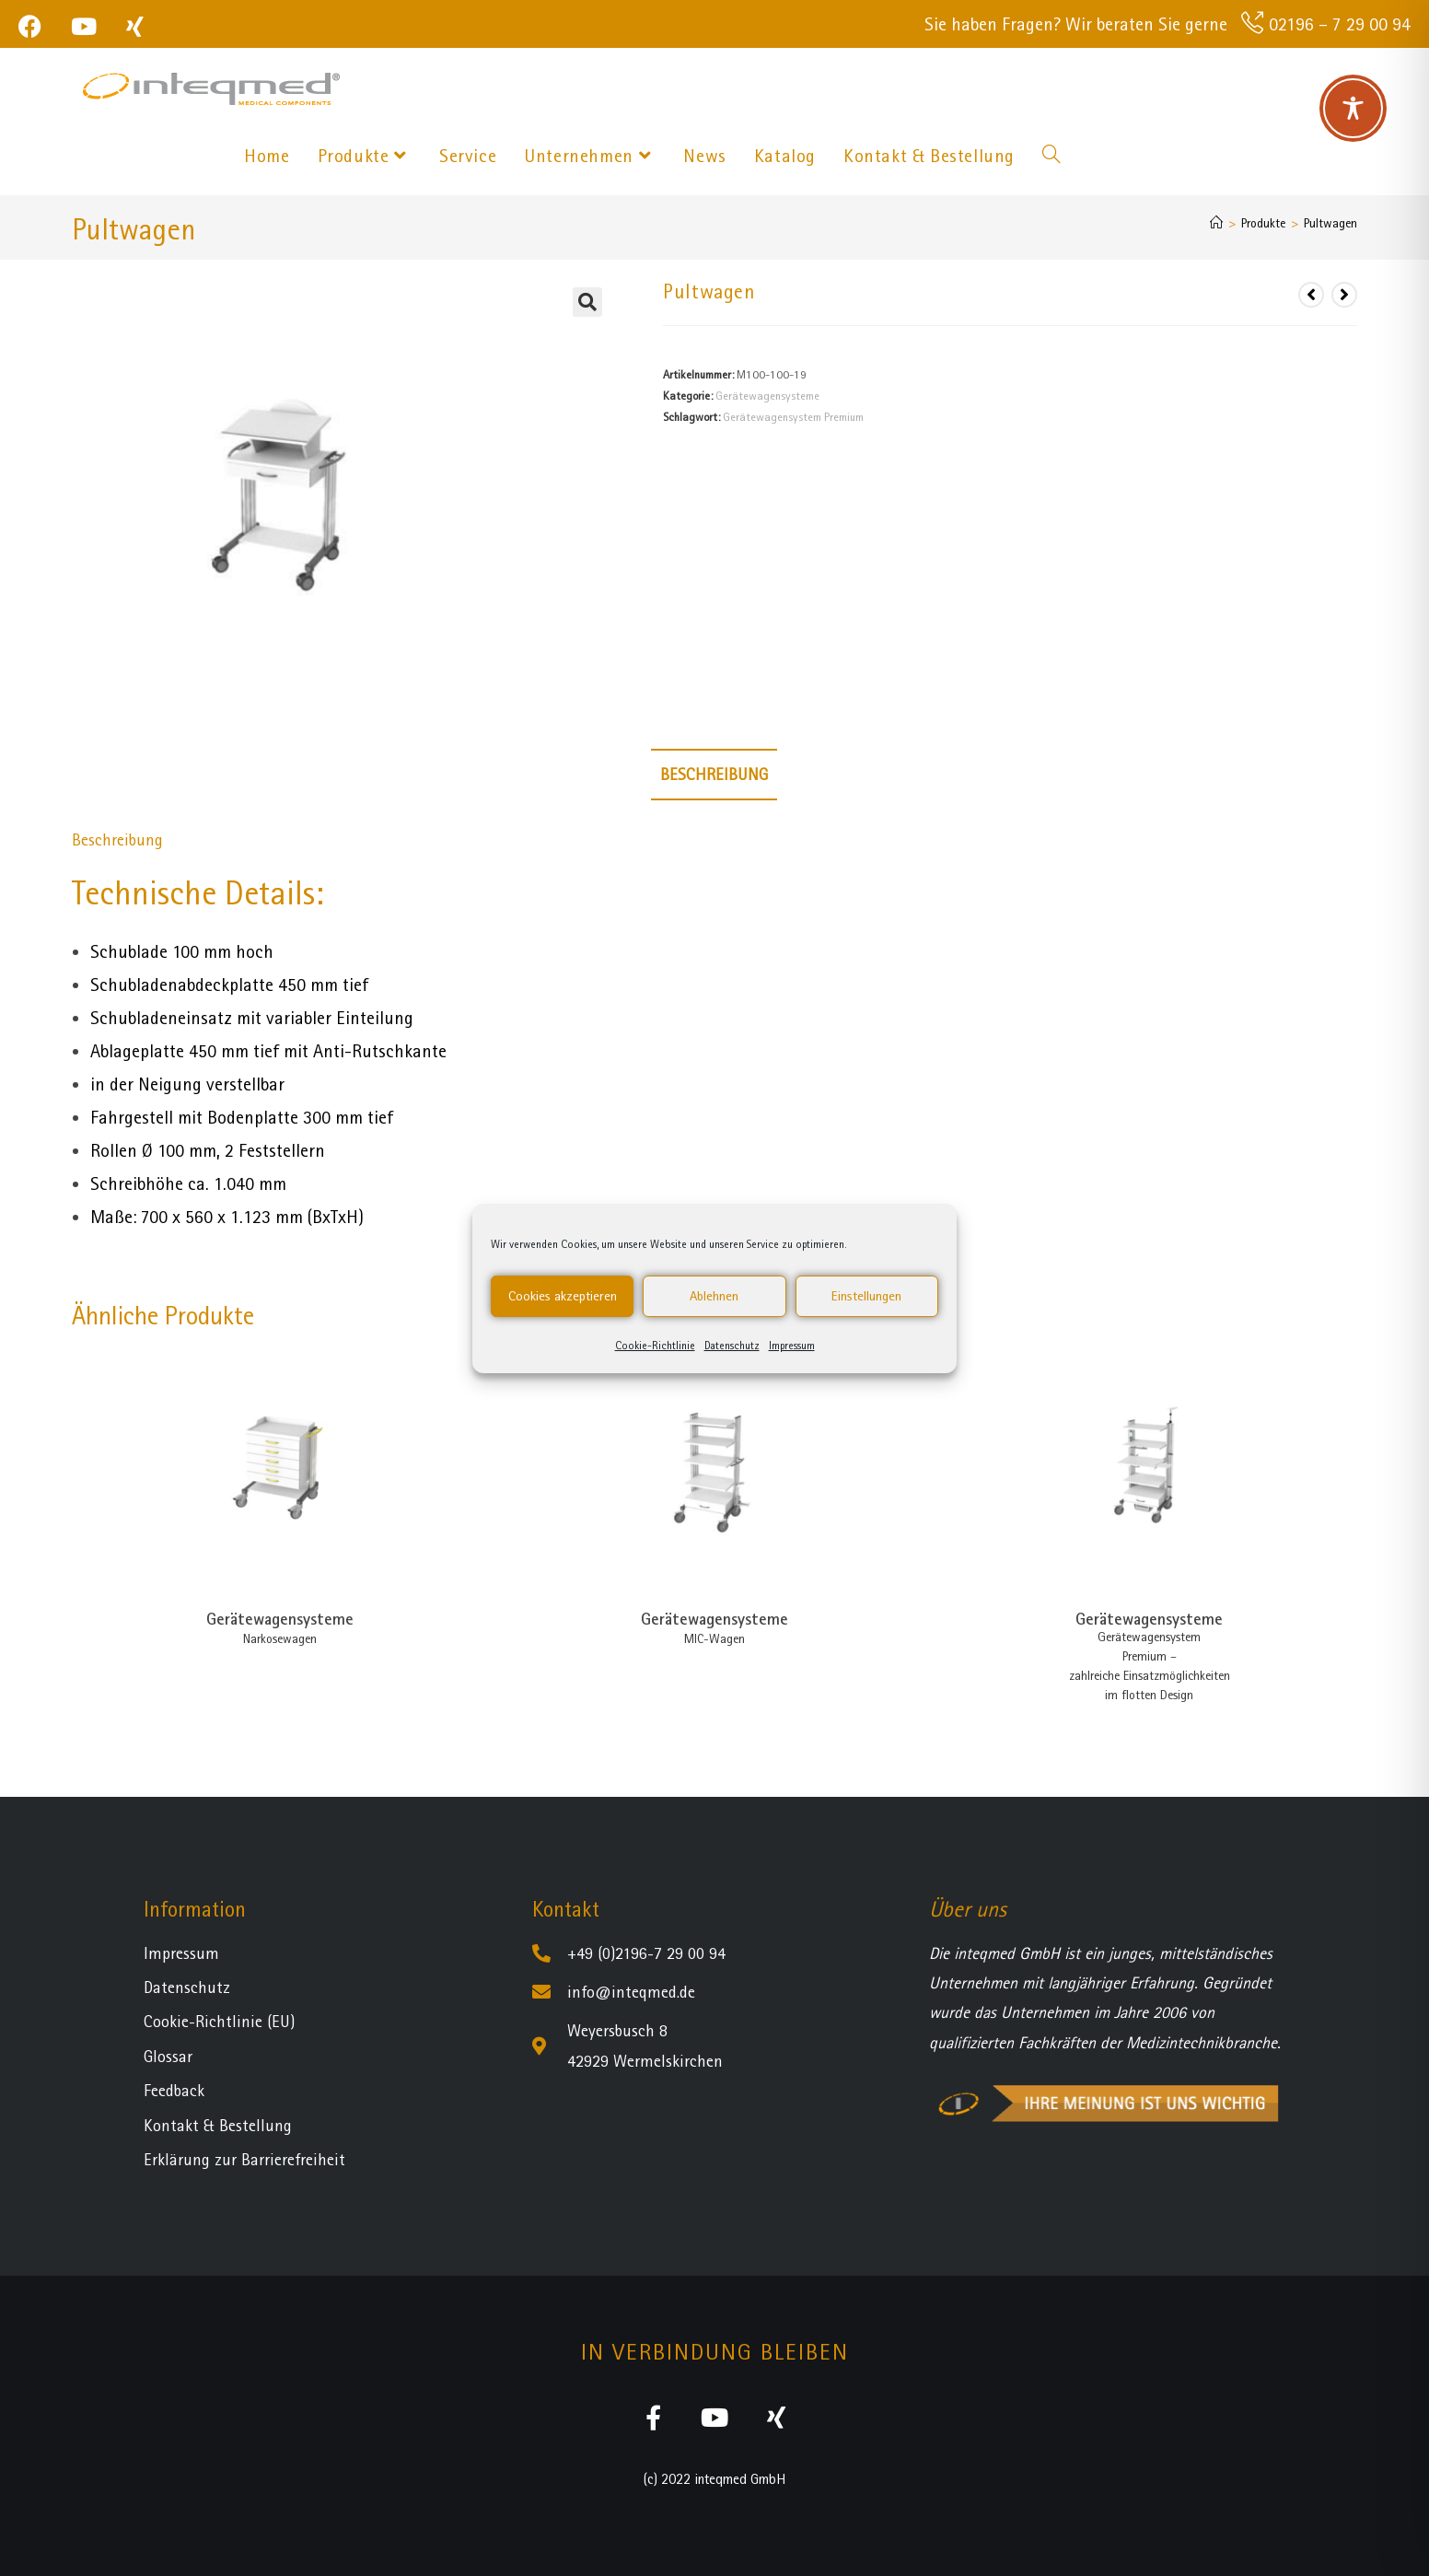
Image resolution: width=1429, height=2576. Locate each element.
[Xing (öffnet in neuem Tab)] (134, 26)
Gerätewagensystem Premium (793, 417)
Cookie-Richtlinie (655, 1345)
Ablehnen (714, 1296)
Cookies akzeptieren (562, 1296)
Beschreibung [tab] (714, 774)
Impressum (792, 1345)
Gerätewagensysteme (767, 395)
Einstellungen (866, 1296)
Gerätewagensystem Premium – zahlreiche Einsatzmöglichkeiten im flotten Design (1149, 1665)
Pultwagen (1330, 223)
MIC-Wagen (714, 1638)
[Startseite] (1216, 223)
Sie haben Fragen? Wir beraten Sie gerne (1075, 24)
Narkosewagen (280, 1638)
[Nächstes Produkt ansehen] (1344, 295)
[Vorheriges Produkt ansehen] (1311, 295)
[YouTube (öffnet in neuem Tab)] (83, 26)
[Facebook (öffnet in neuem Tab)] (37, 26)
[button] (587, 302)
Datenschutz (732, 1345)
